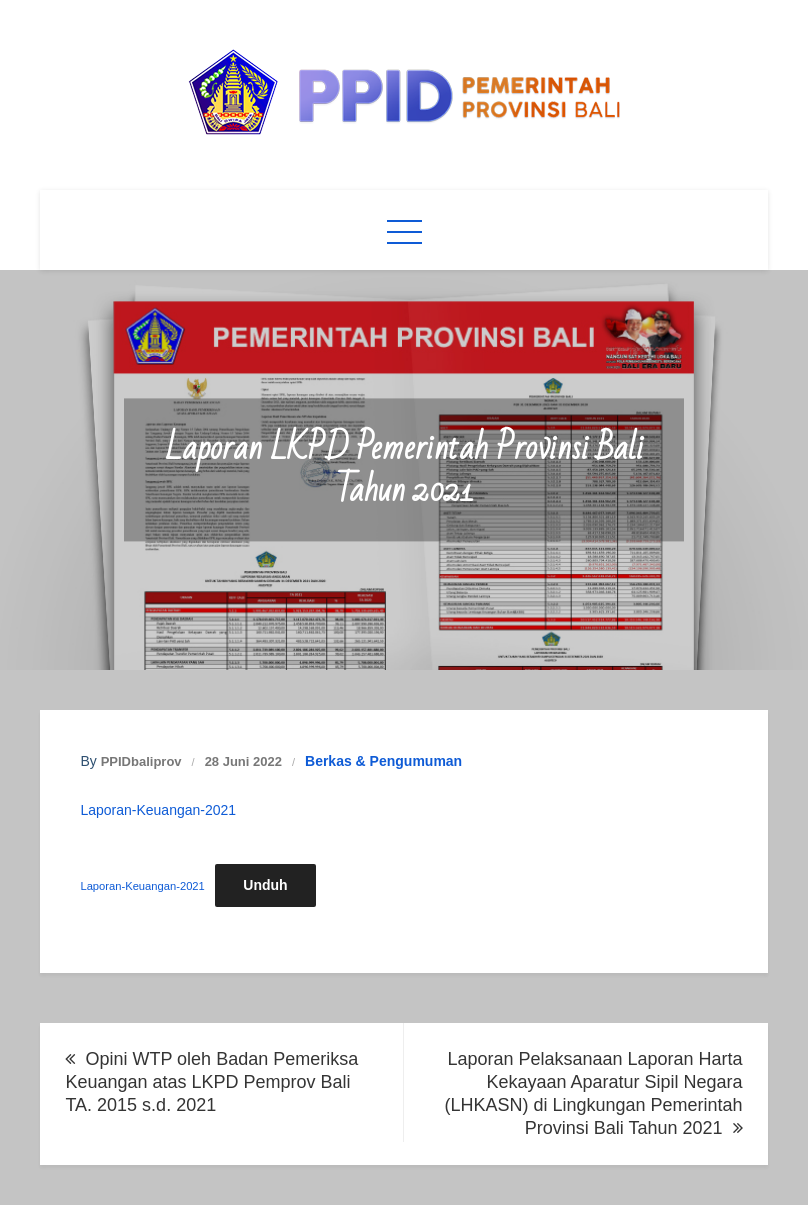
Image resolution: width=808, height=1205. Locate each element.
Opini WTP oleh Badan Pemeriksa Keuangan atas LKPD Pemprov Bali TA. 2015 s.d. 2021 (211, 1082)
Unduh (265, 885)
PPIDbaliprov (141, 761)
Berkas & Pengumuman (383, 761)
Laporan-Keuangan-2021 (158, 810)
